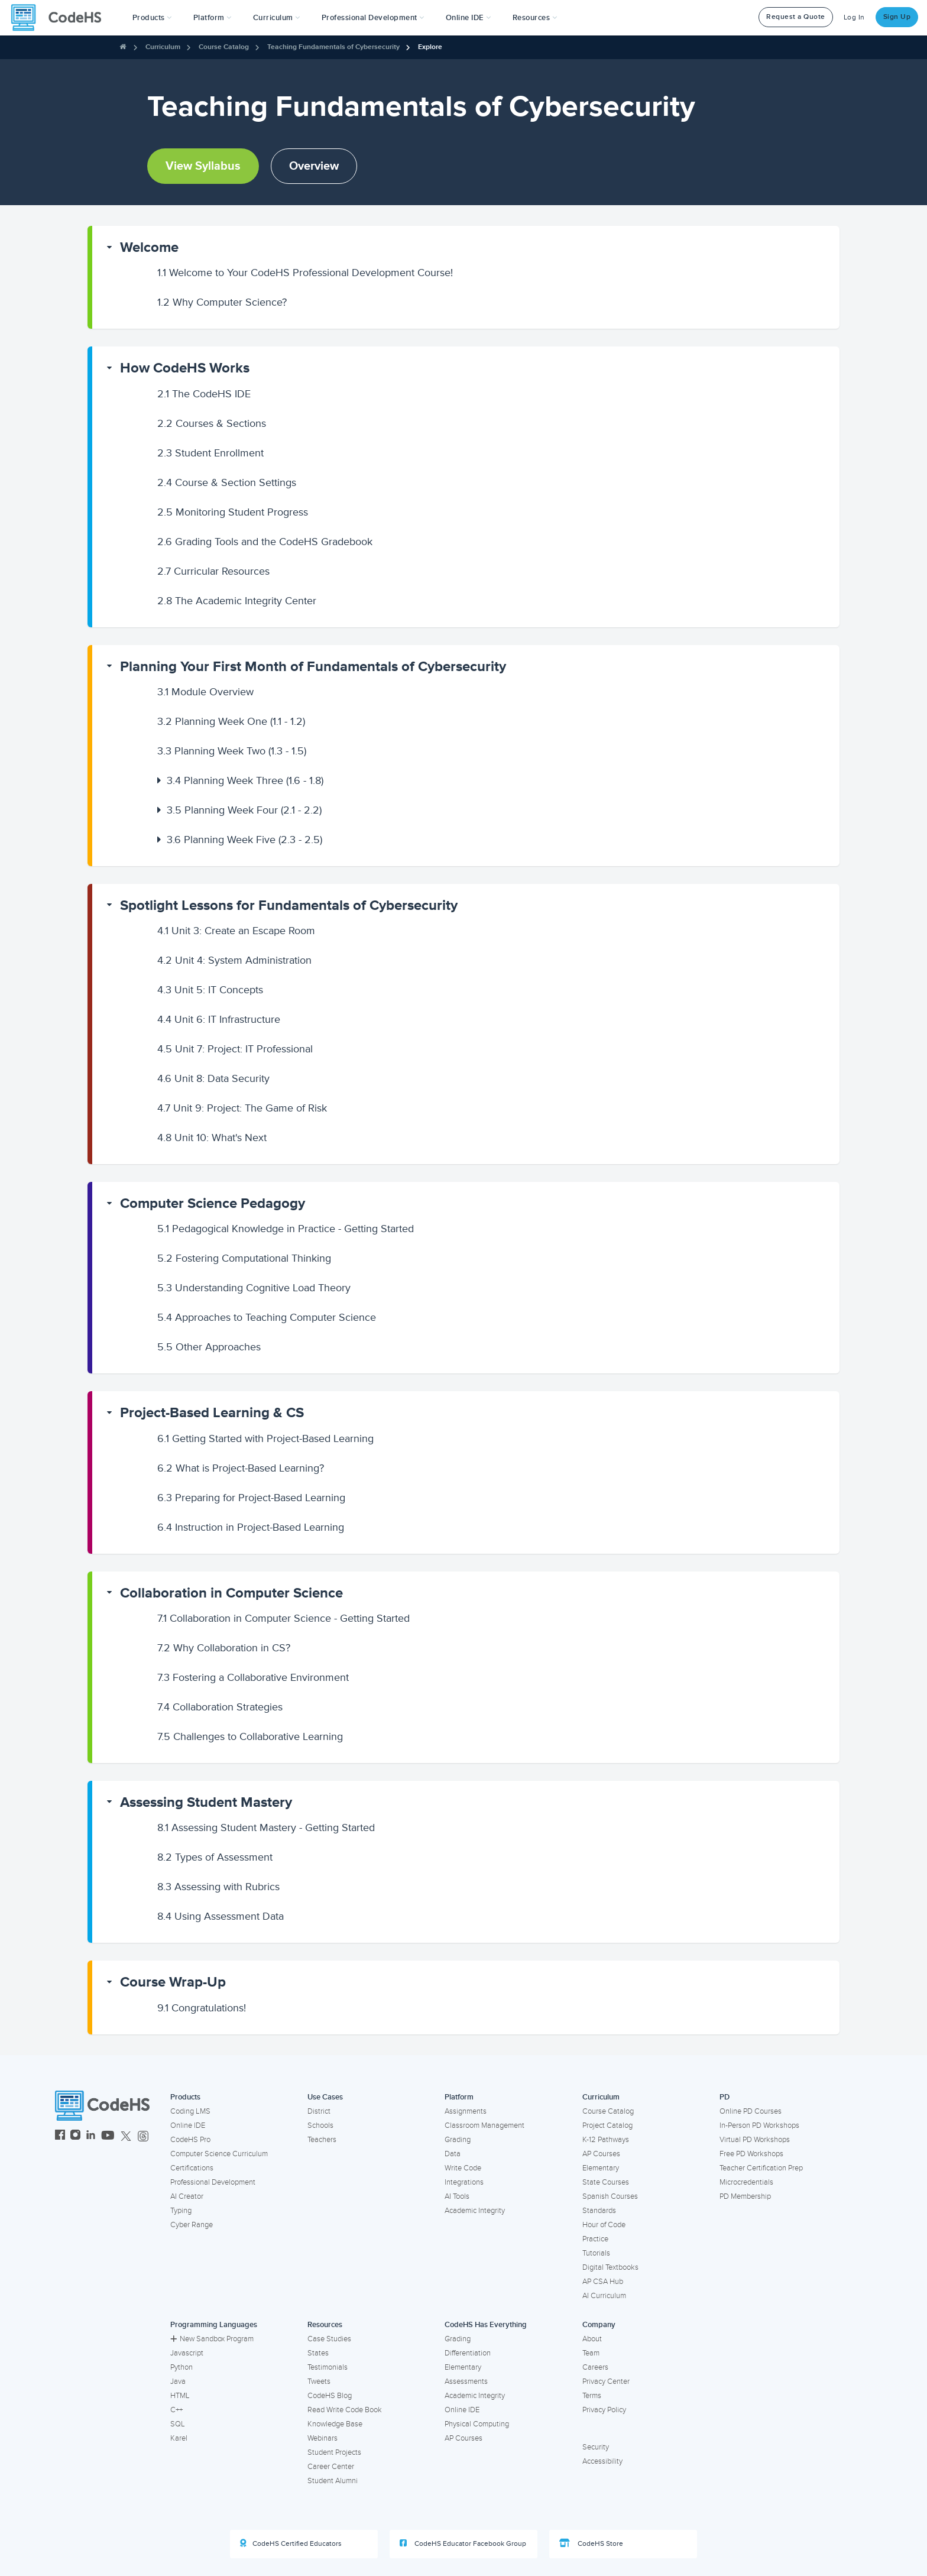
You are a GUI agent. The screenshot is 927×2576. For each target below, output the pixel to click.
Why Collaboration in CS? (223, 1647)
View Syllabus (203, 166)
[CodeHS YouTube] (108, 2136)
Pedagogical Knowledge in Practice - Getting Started (285, 1228)
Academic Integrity (475, 2210)
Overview (314, 166)
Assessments (466, 2381)
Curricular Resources (213, 571)
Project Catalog (607, 2125)
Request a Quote (795, 16)
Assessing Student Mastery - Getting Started (266, 1827)
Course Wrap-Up (173, 1982)
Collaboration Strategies (220, 1706)
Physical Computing (477, 2424)
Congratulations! (201, 2007)
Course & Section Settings (226, 482)
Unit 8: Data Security (213, 1078)
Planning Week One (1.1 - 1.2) (231, 721)
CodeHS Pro (190, 2139)
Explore (430, 47)
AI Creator (186, 2196)
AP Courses (601, 2154)
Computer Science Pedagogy (212, 1203)
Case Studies (329, 2339)
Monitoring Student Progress (232, 512)
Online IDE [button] (468, 17)
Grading (458, 2139)
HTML (180, 2395)
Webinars (322, 2438)
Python (181, 2367)
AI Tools (457, 2196)
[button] (152, 17)
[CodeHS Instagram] (75, 2136)
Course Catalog (224, 47)
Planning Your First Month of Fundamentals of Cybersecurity (313, 666)
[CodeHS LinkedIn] (91, 2136)
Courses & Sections (211, 423)
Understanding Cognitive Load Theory (254, 1287)
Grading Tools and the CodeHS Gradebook (264, 541)
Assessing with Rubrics (218, 1886)
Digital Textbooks (610, 2267)
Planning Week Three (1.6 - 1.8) (245, 780)
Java (178, 2381)
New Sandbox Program (212, 2339)
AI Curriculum (604, 2295)
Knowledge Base (334, 2424)
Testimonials (327, 2367)
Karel (178, 2438)
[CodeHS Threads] (143, 2136)
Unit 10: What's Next (212, 1137)
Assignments (466, 2111)
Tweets (318, 2381)
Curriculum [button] (276, 17)
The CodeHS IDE (204, 393)
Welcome (149, 247)
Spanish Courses (610, 2196)
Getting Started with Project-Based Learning (265, 1438)
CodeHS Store (591, 2543)
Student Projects (334, 2452)
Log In (854, 17)
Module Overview (205, 691)
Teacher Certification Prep (761, 2168)
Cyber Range (191, 2225)
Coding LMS (190, 2111)
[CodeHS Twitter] (126, 2136)
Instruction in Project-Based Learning (250, 1527)
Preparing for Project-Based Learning (251, 1497)
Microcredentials (746, 2182)
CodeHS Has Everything (486, 2325)
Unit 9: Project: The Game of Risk (242, 1107)
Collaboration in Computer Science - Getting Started (283, 1618)
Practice (595, 2239)
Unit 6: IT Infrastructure (218, 1019)
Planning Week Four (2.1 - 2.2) (244, 809)
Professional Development (212, 2182)
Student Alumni (332, 2481)
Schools (320, 2125)
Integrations (464, 2182)
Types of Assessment (215, 1857)
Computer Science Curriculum (219, 2154)
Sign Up (897, 16)
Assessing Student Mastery (206, 1802)
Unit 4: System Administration (234, 960)
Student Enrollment (210, 452)
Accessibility (602, 2461)
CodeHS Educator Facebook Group (463, 2543)
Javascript (186, 2353)
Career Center (330, 2466)
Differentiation (468, 2353)
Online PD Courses (750, 2111)
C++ (176, 2410)
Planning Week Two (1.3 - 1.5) (231, 750)
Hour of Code (603, 2225)
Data (453, 2154)
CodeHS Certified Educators (291, 2543)
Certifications (191, 2168)
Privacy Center (606, 2381)
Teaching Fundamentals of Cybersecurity (333, 47)
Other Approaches (209, 1346)
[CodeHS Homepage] (61, 17)
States (318, 2353)
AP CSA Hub (602, 2281)
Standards (599, 2210)
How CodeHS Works (184, 368)
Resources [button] (535, 17)
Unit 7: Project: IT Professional (235, 1048)
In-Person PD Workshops (759, 2125)
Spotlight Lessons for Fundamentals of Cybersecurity (289, 905)
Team (590, 2353)
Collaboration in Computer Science (231, 1593)
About (592, 2339)
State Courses (605, 2182)
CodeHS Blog (329, 2395)
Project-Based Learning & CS (212, 1412)
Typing (181, 2210)
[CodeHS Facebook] (60, 2136)
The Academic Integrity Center (236, 600)
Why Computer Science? (222, 302)
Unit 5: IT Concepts (210, 989)
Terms (591, 2395)
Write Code (463, 2168)
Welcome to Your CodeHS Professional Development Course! (305, 272)
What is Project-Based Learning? (240, 1468)
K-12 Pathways (605, 2139)
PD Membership (745, 2196)
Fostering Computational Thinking (244, 1258)
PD (724, 2097)
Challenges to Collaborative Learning (250, 1736)
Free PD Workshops (751, 2154)
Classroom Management (484, 2125)
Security (595, 2447)
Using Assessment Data (220, 1916)
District (318, 2111)
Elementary (600, 2168)
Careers (595, 2367)
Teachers (321, 2139)
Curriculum (162, 47)
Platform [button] (212, 17)
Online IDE (187, 2125)
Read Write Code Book (344, 2410)
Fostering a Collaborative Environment (253, 1677)
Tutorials (596, 2253)
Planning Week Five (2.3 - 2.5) (244, 839)
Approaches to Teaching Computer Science (266, 1317)
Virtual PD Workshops (754, 2139)
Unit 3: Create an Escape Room (236, 930)
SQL (177, 2424)
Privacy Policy (604, 2410)
